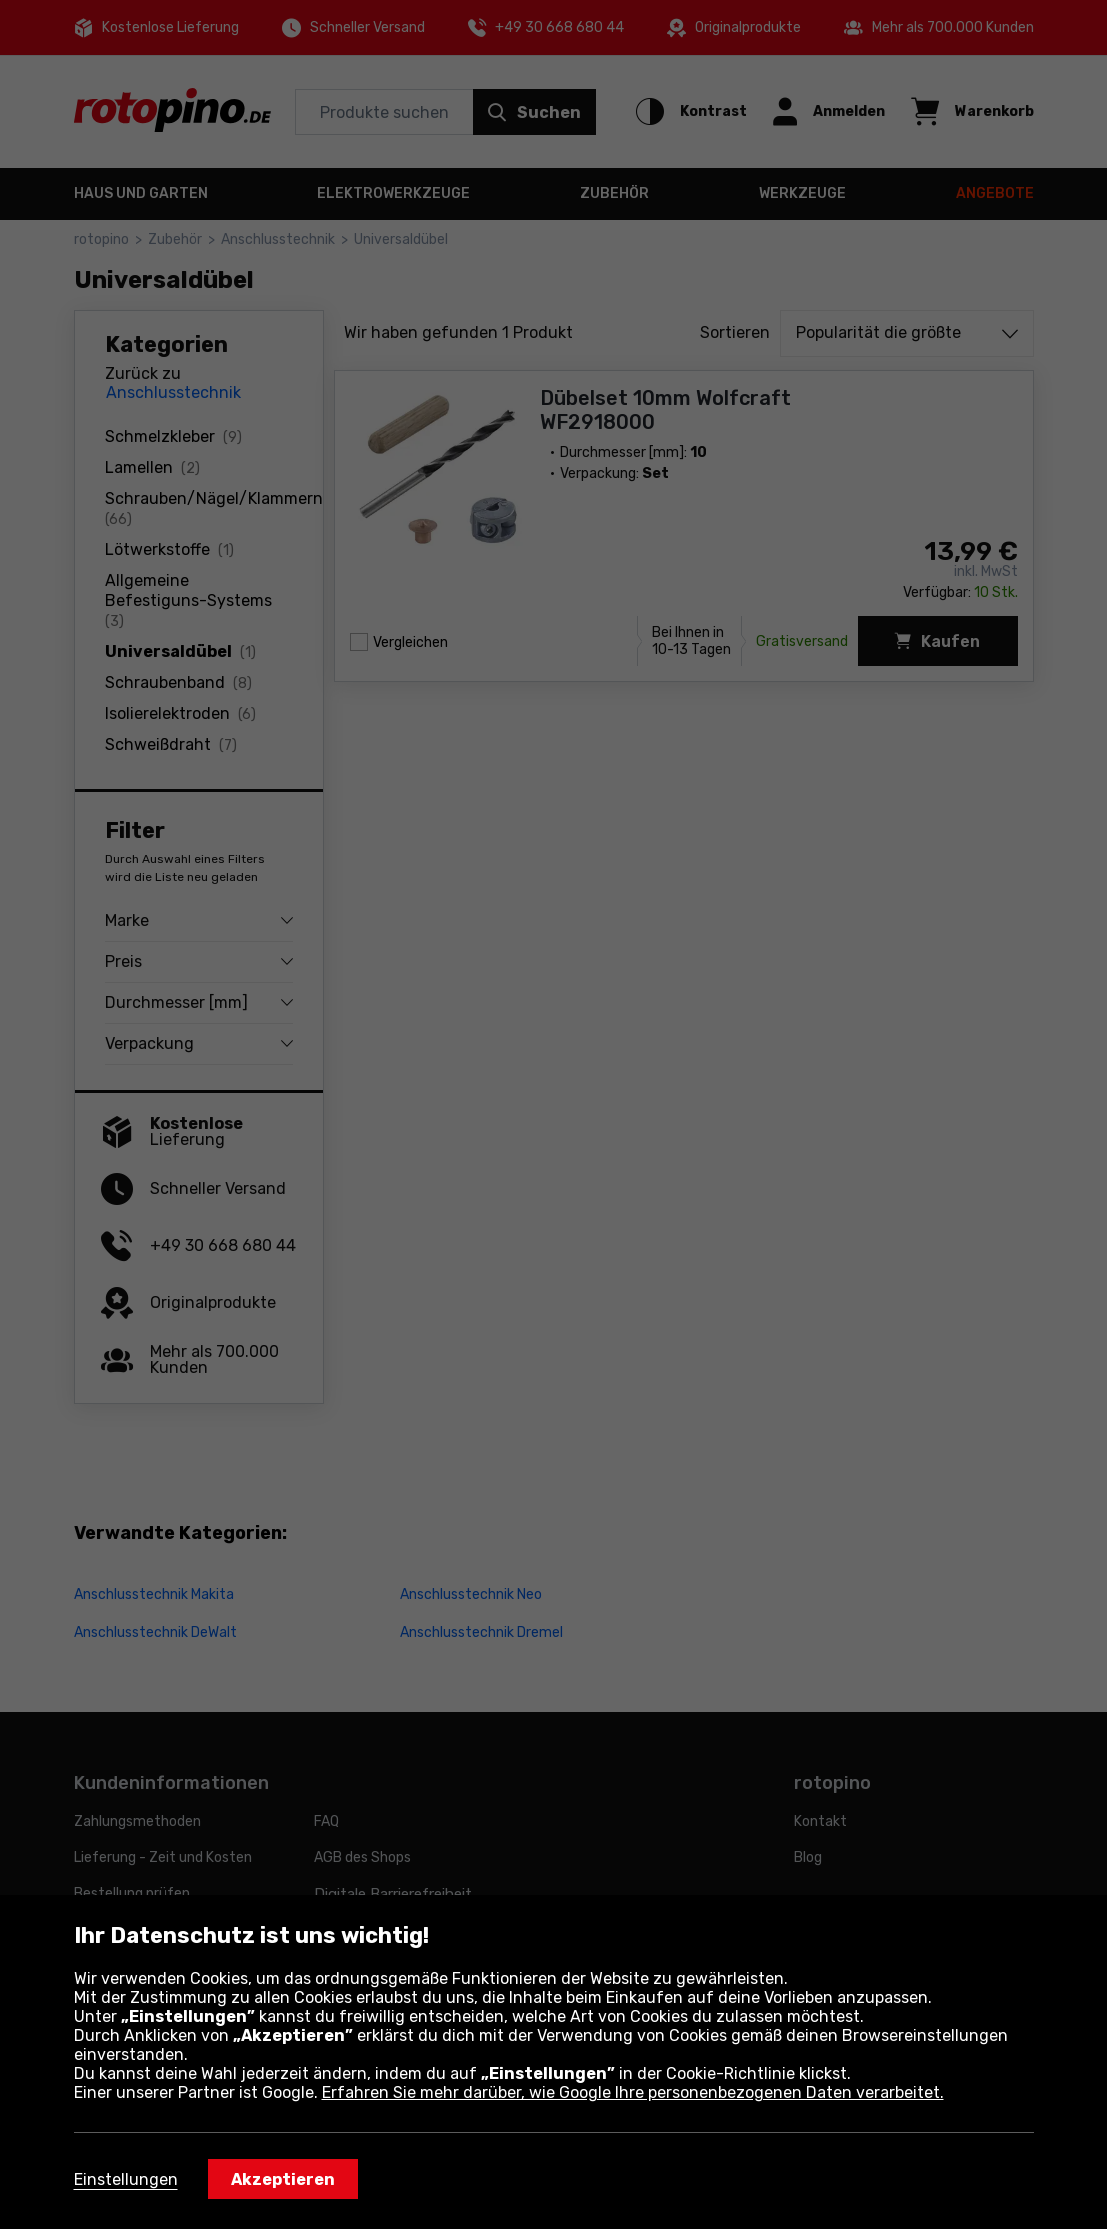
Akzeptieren (283, 2179)
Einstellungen (126, 2179)
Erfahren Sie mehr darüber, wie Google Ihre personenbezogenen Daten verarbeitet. (633, 2092)
